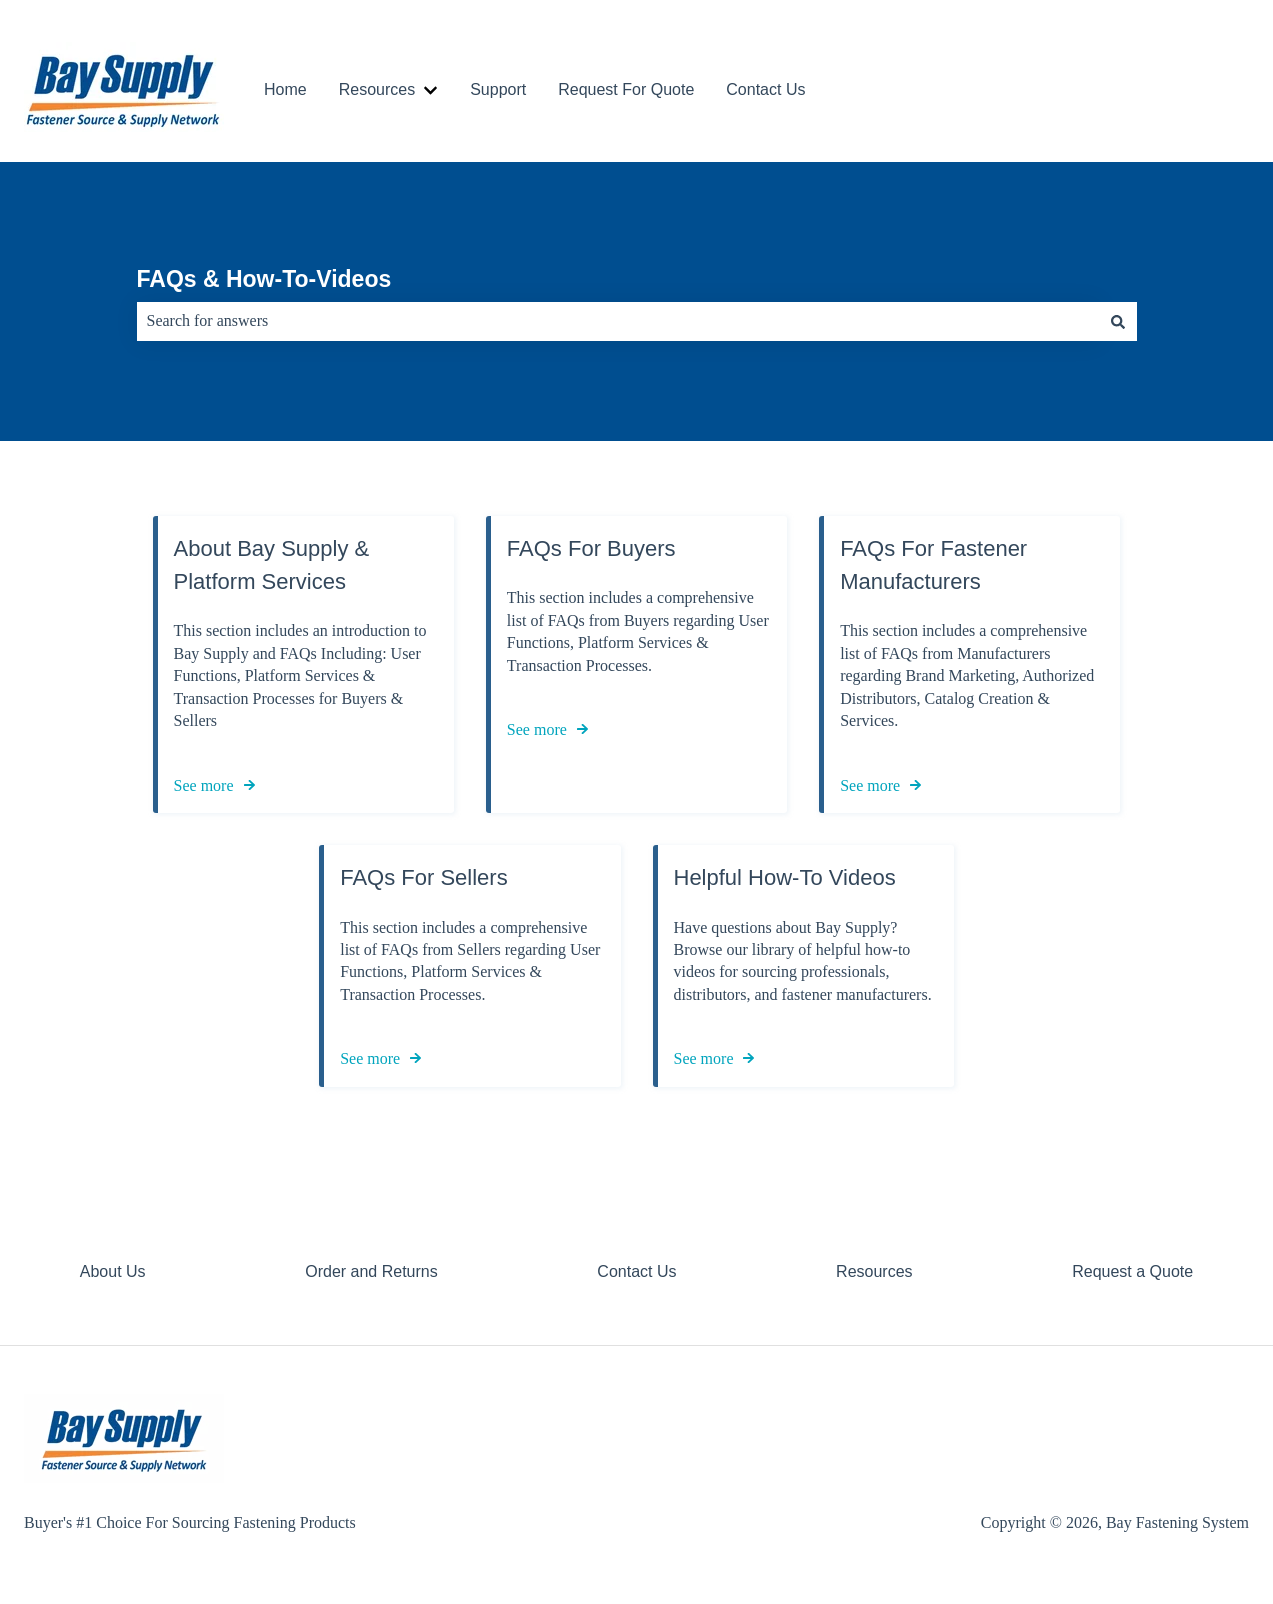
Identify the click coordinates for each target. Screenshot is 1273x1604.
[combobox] (618, 321)
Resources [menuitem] (874, 1271)
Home (285, 89)
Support (498, 89)
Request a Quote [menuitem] (1132, 1271)
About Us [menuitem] (113, 1271)
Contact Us (765, 89)
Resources (377, 89)
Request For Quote (626, 89)
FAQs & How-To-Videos (264, 279)
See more (204, 785)
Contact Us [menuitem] (636, 1271)
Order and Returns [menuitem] (371, 1271)
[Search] (1118, 321)
